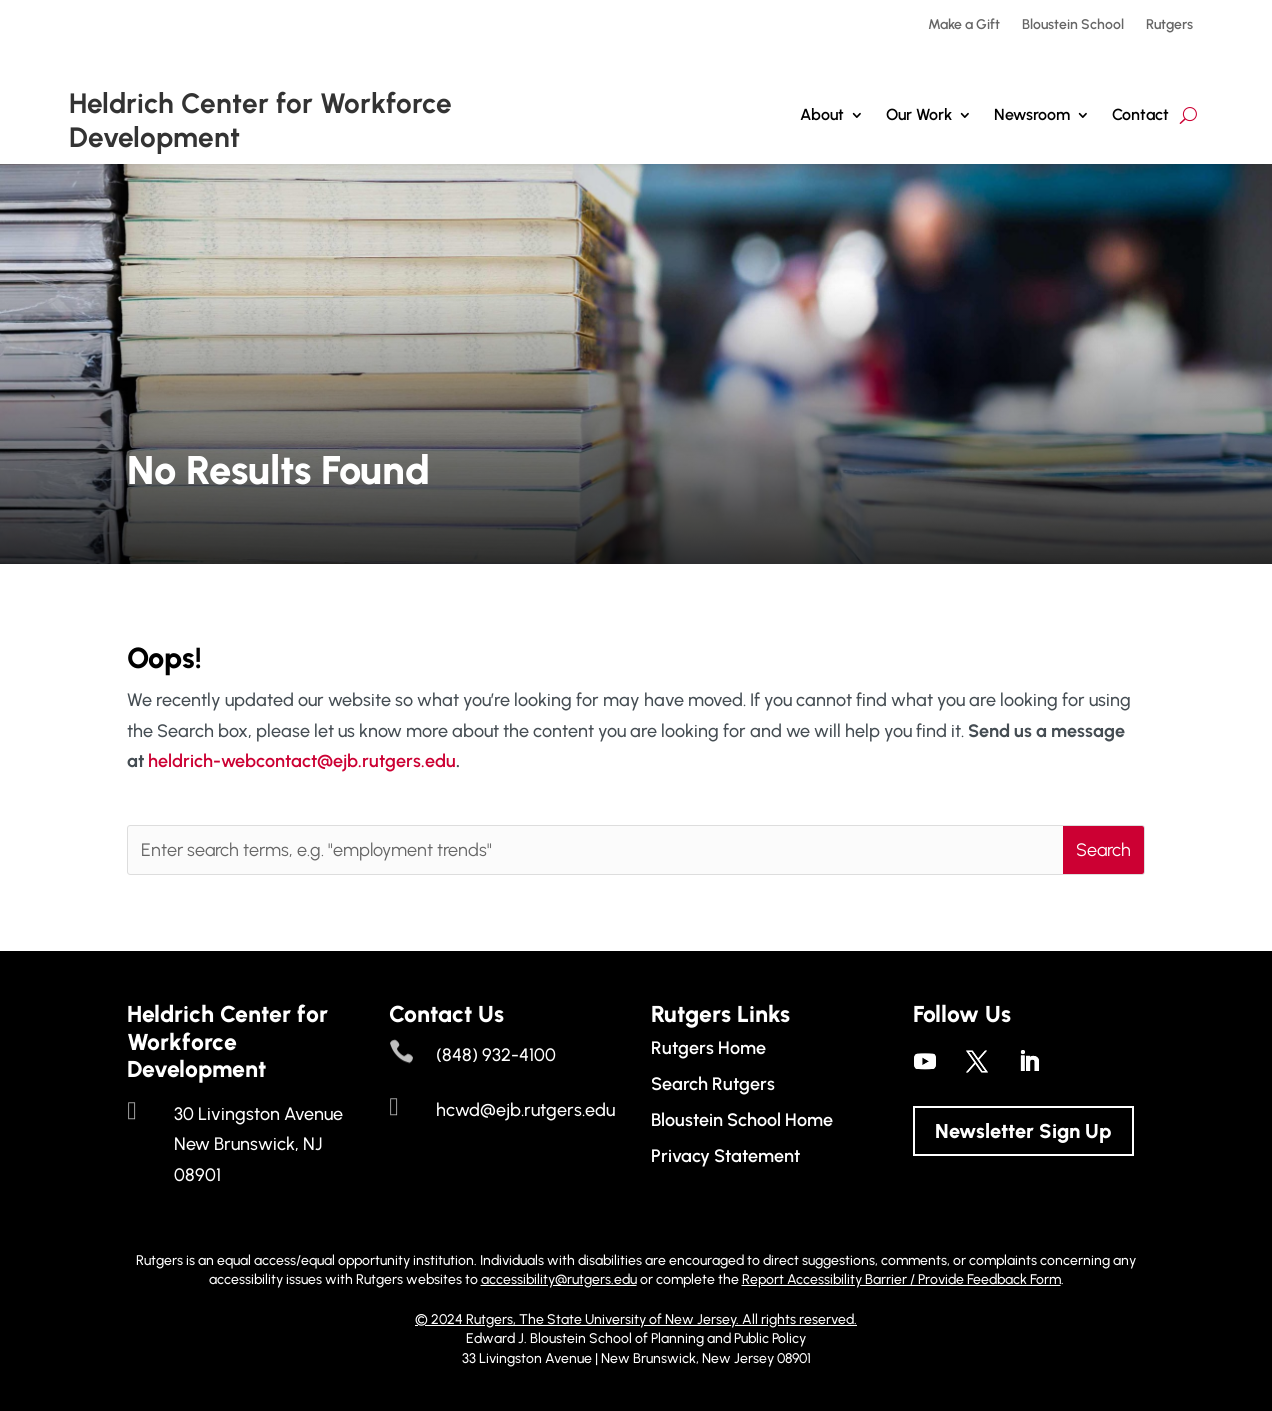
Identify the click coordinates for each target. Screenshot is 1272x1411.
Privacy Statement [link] (725, 1156)
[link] (925, 1061)
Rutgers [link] (1169, 25)
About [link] (822, 114)
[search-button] (1188, 115)
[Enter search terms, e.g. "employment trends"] (595, 850)
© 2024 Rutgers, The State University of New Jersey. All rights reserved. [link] (636, 1319)
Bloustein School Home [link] (742, 1120)
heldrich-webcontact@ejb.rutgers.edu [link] (302, 761)
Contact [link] (1140, 114)
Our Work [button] (919, 114)
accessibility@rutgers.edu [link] (559, 1279)
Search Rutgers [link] (713, 1084)
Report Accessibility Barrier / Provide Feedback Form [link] (901, 1279)
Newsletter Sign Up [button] (1023, 1131)
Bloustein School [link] (1073, 25)
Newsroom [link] (1032, 114)
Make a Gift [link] (964, 25)
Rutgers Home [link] (708, 1048)
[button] (1103, 850)
